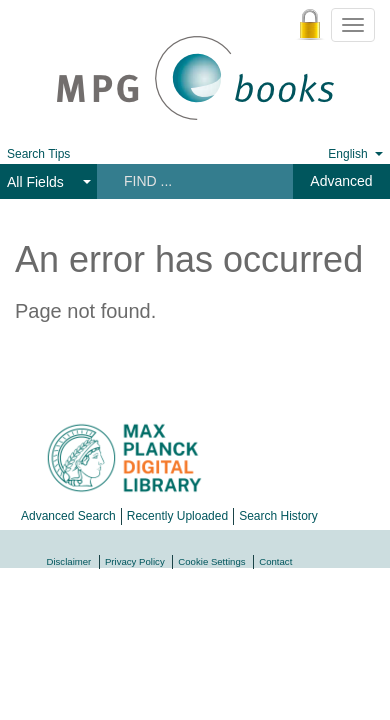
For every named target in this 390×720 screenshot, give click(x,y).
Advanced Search (68, 516)
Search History (278, 516)
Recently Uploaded (177, 516)
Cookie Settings (211, 561)
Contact (275, 561)
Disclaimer (69, 561)
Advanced (341, 181)
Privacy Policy (135, 561)
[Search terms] (193, 181)
